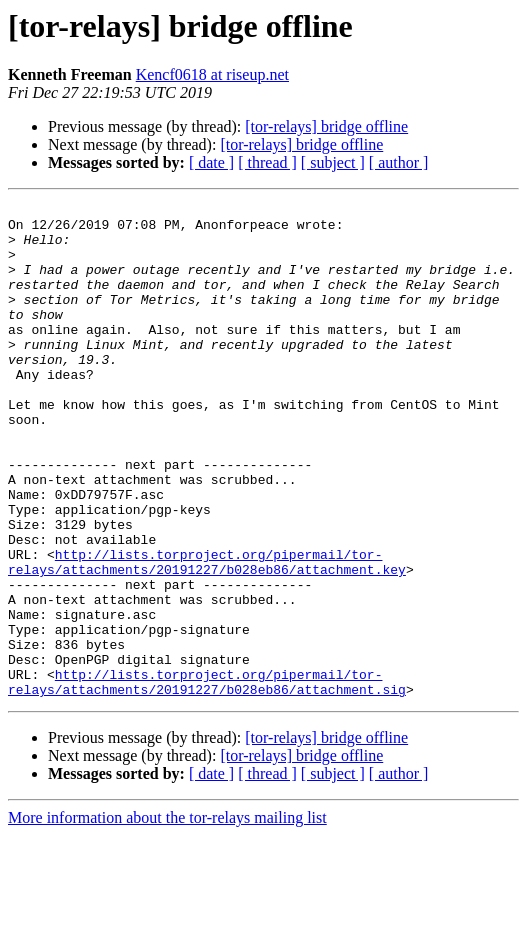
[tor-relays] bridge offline (326, 126)
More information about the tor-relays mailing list (167, 916)
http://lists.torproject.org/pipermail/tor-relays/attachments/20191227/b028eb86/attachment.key (207, 635)
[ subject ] (333, 162)
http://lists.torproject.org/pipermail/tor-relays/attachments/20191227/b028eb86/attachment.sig (207, 779)
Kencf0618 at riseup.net (212, 74)
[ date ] (211, 162)
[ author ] (399, 162)
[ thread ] (267, 162)
